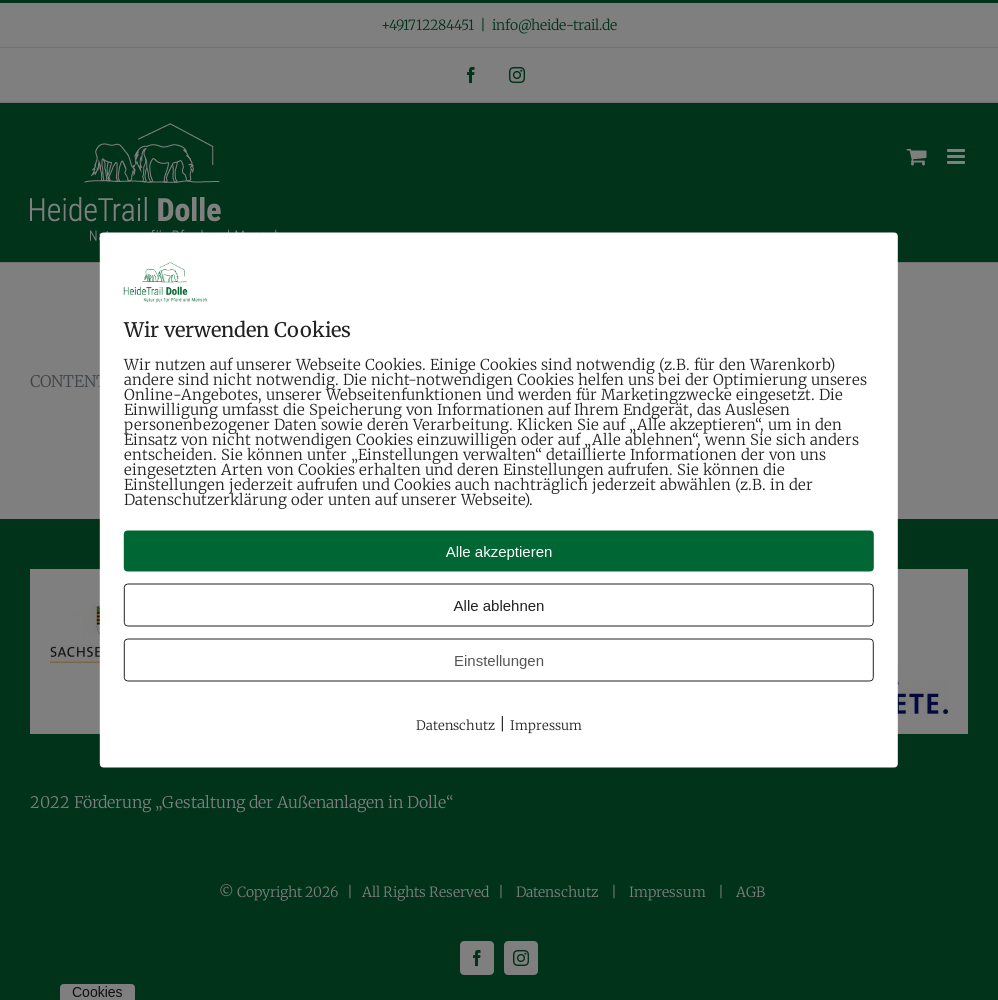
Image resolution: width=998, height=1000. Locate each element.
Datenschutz (455, 725)
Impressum (546, 725)
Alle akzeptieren (499, 551)
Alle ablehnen (499, 605)
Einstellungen (499, 660)
